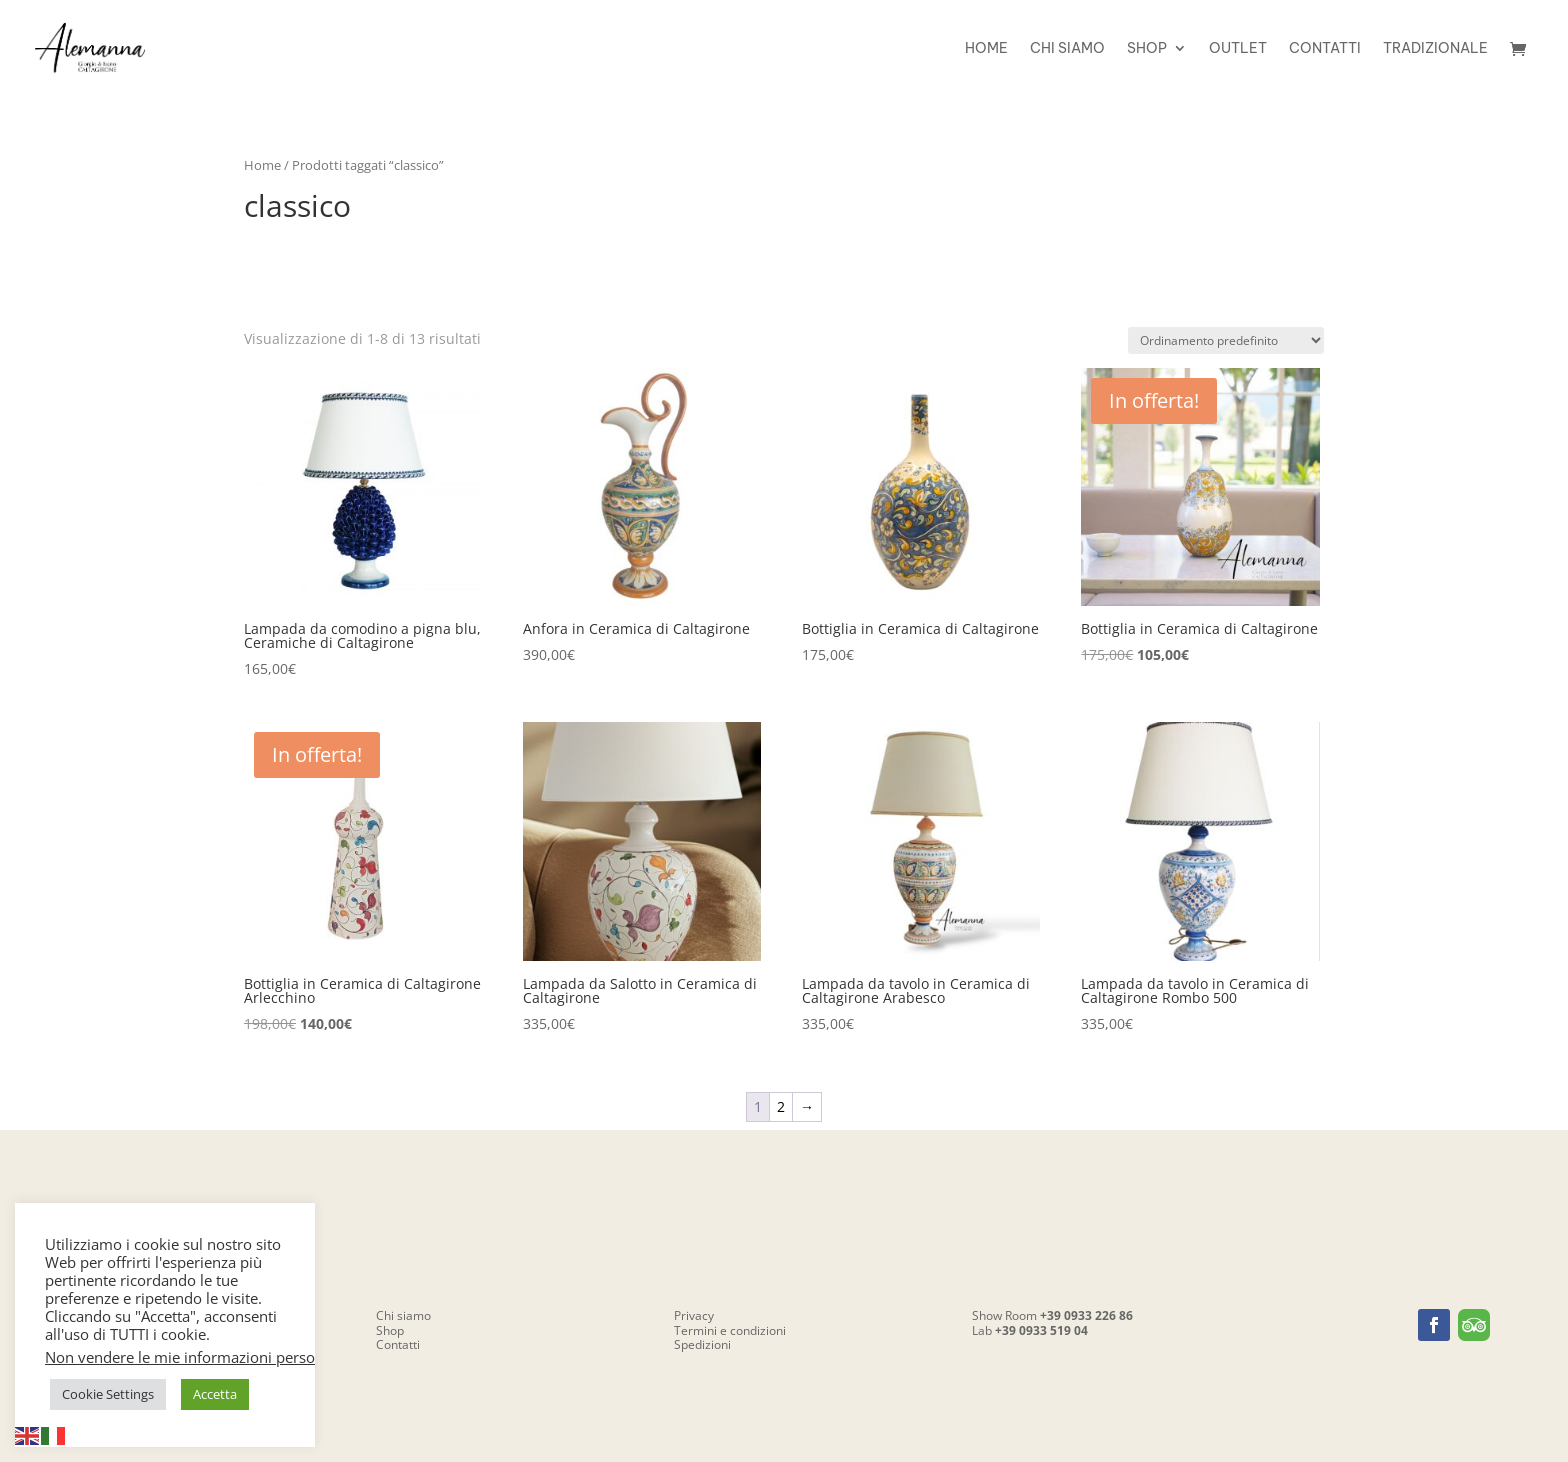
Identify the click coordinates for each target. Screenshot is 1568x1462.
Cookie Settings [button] (108, 1394)
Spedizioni (702, 1344)
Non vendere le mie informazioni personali (192, 1357)
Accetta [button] (215, 1394)
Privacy (694, 1315)
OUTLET (1238, 49)
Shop (1147, 49)
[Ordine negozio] (1226, 340)
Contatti (1325, 49)
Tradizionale (1435, 49)
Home (986, 49)
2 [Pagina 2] (781, 1106)
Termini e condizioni (730, 1330)
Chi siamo (1067, 49)
